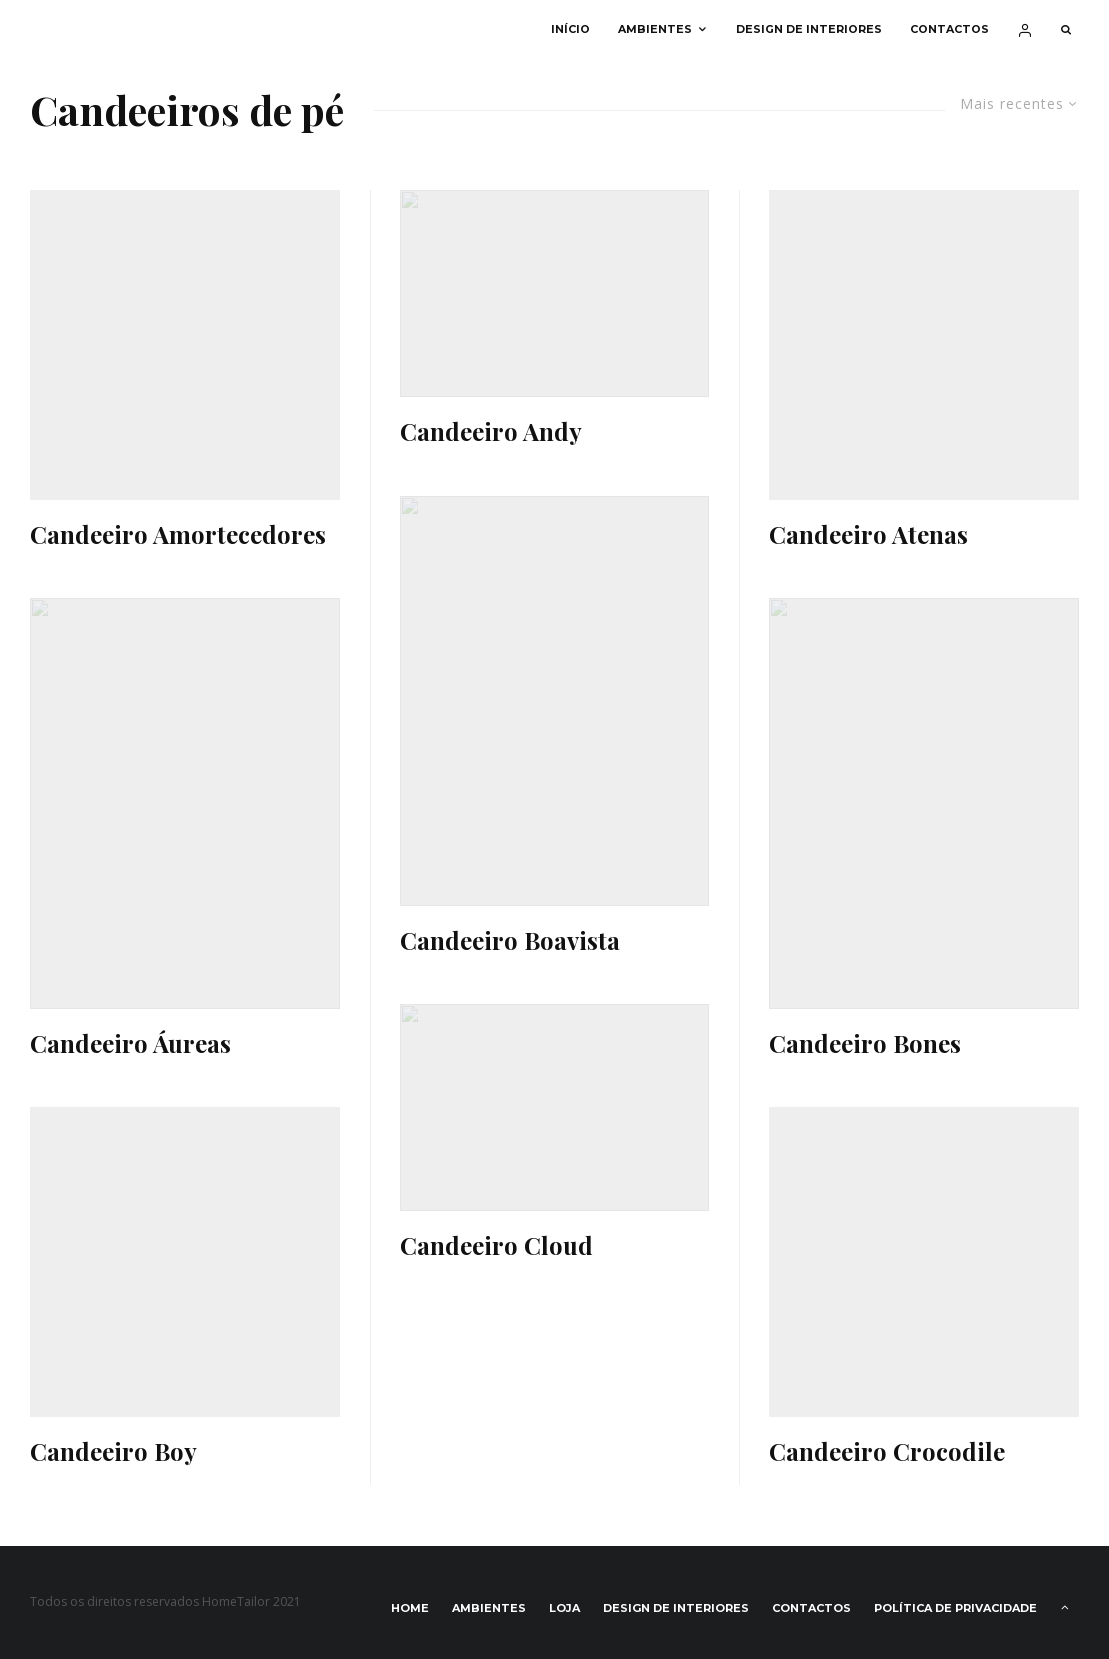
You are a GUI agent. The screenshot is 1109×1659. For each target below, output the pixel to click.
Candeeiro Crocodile (887, 1451)
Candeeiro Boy (113, 1451)
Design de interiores (809, 29)
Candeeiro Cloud (496, 1245)
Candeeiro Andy (491, 431)
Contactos (949, 29)
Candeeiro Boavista (510, 940)
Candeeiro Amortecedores (178, 534)
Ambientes (655, 29)
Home (410, 1608)
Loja (564, 1608)
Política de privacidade (955, 1608)
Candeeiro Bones (865, 1043)
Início (570, 29)
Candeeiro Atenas (868, 534)
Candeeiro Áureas (130, 1043)
